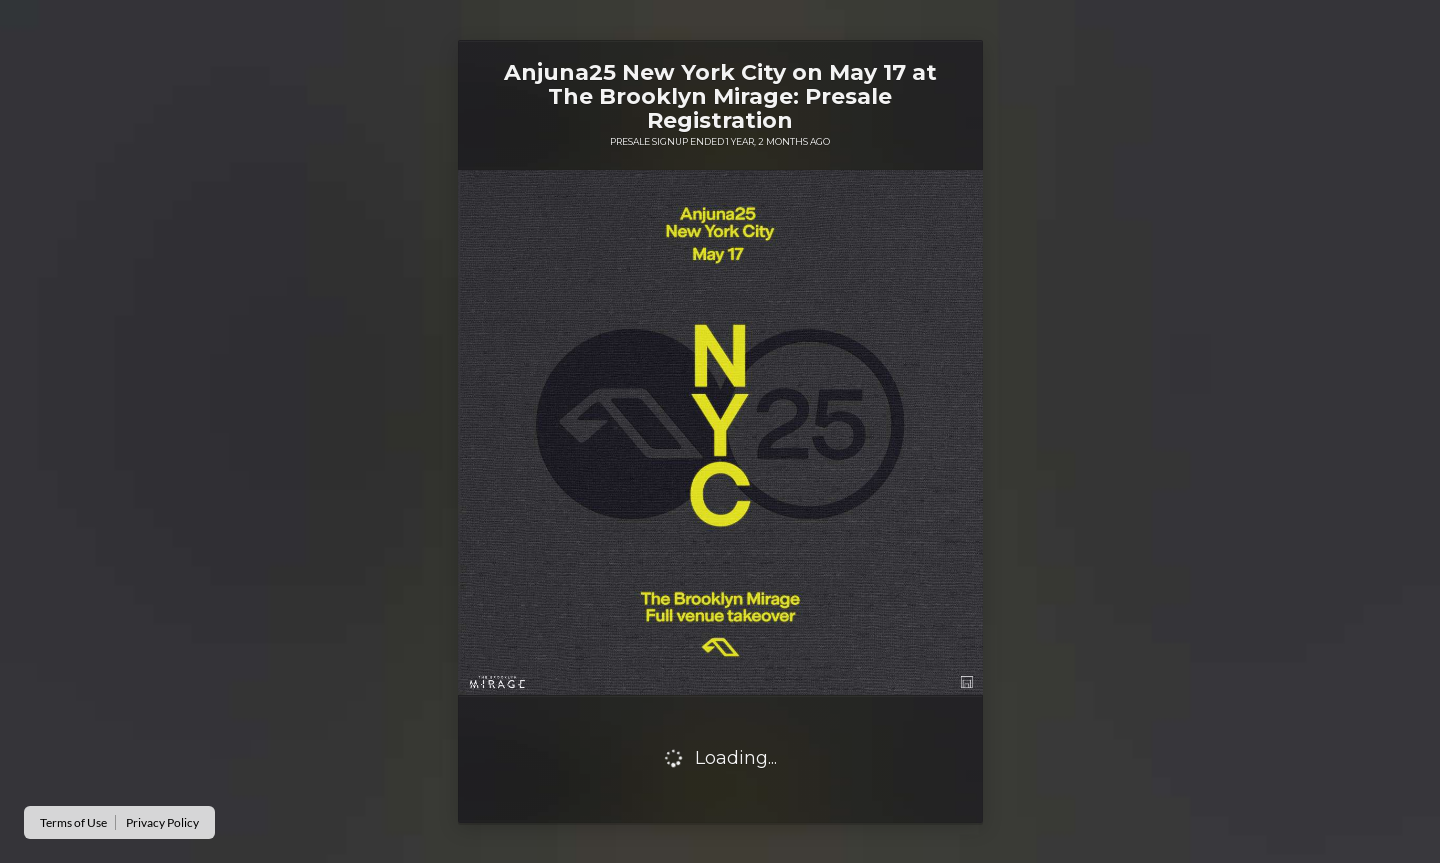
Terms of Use (73, 822)
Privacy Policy (162, 822)
